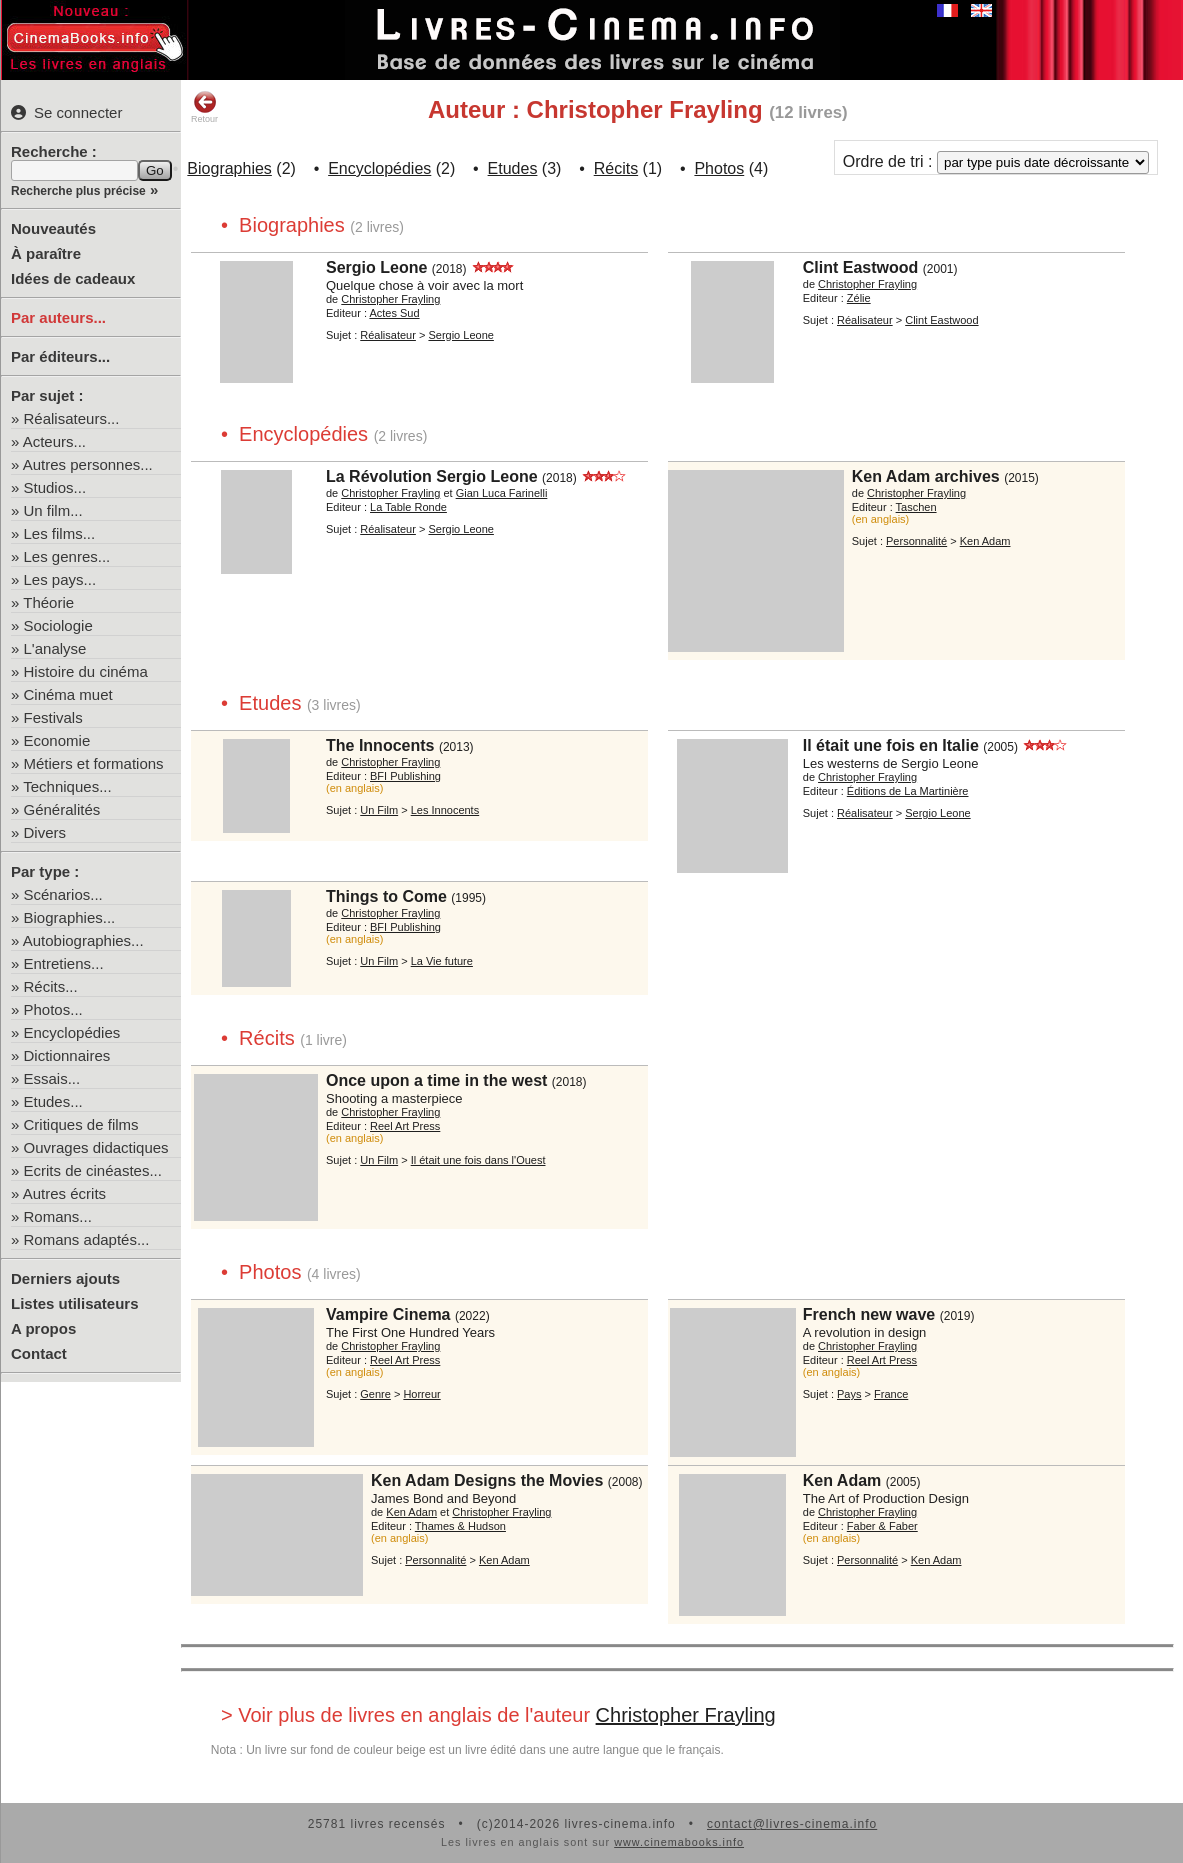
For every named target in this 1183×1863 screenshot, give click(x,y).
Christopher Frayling (686, 1715)
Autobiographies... (83, 940)
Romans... (58, 1216)
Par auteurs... (58, 317)
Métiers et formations (94, 763)
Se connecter (66, 112)
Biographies (229, 168)
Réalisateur (388, 335)
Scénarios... (63, 894)
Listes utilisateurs (75, 1303)
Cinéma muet (68, 694)
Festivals (53, 717)
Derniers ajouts (65, 1278)
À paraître (46, 253)
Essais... (52, 1078)
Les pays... (60, 579)
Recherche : (54, 151)
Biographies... (70, 917)
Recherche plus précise (78, 191)
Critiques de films (81, 1124)
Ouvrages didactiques (96, 1147)
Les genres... (67, 556)
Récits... (51, 986)
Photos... (53, 1009)
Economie (57, 740)
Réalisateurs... (72, 418)
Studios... (55, 487)
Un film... (53, 510)
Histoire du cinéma (86, 671)
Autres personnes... (88, 464)
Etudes (513, 168)
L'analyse (55, 648)
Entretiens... (64, 963)
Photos (719, 168)
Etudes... (53, 1101)
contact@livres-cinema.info (792, 1824)
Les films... (60, 533)
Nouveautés (53, 228)
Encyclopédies (72, 1032)
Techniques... (67, 786)
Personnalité (916, 541)
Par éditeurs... (60, 356)
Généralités (62, 809)
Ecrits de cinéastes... (93, 1170)
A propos (43, 1328)
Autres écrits (64, 1193)
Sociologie (58, 625)
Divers (45, 832)
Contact (39, 1353)
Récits (616, 168)
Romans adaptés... (87, 1239)
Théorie (48, 602)
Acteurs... (54, 441)
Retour (204, 107)
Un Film (379, 810)
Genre (375, 1394)
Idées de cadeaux (73, 278)
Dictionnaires (67, 1055)
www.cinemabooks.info (679, 1842)
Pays (849, 1394)
